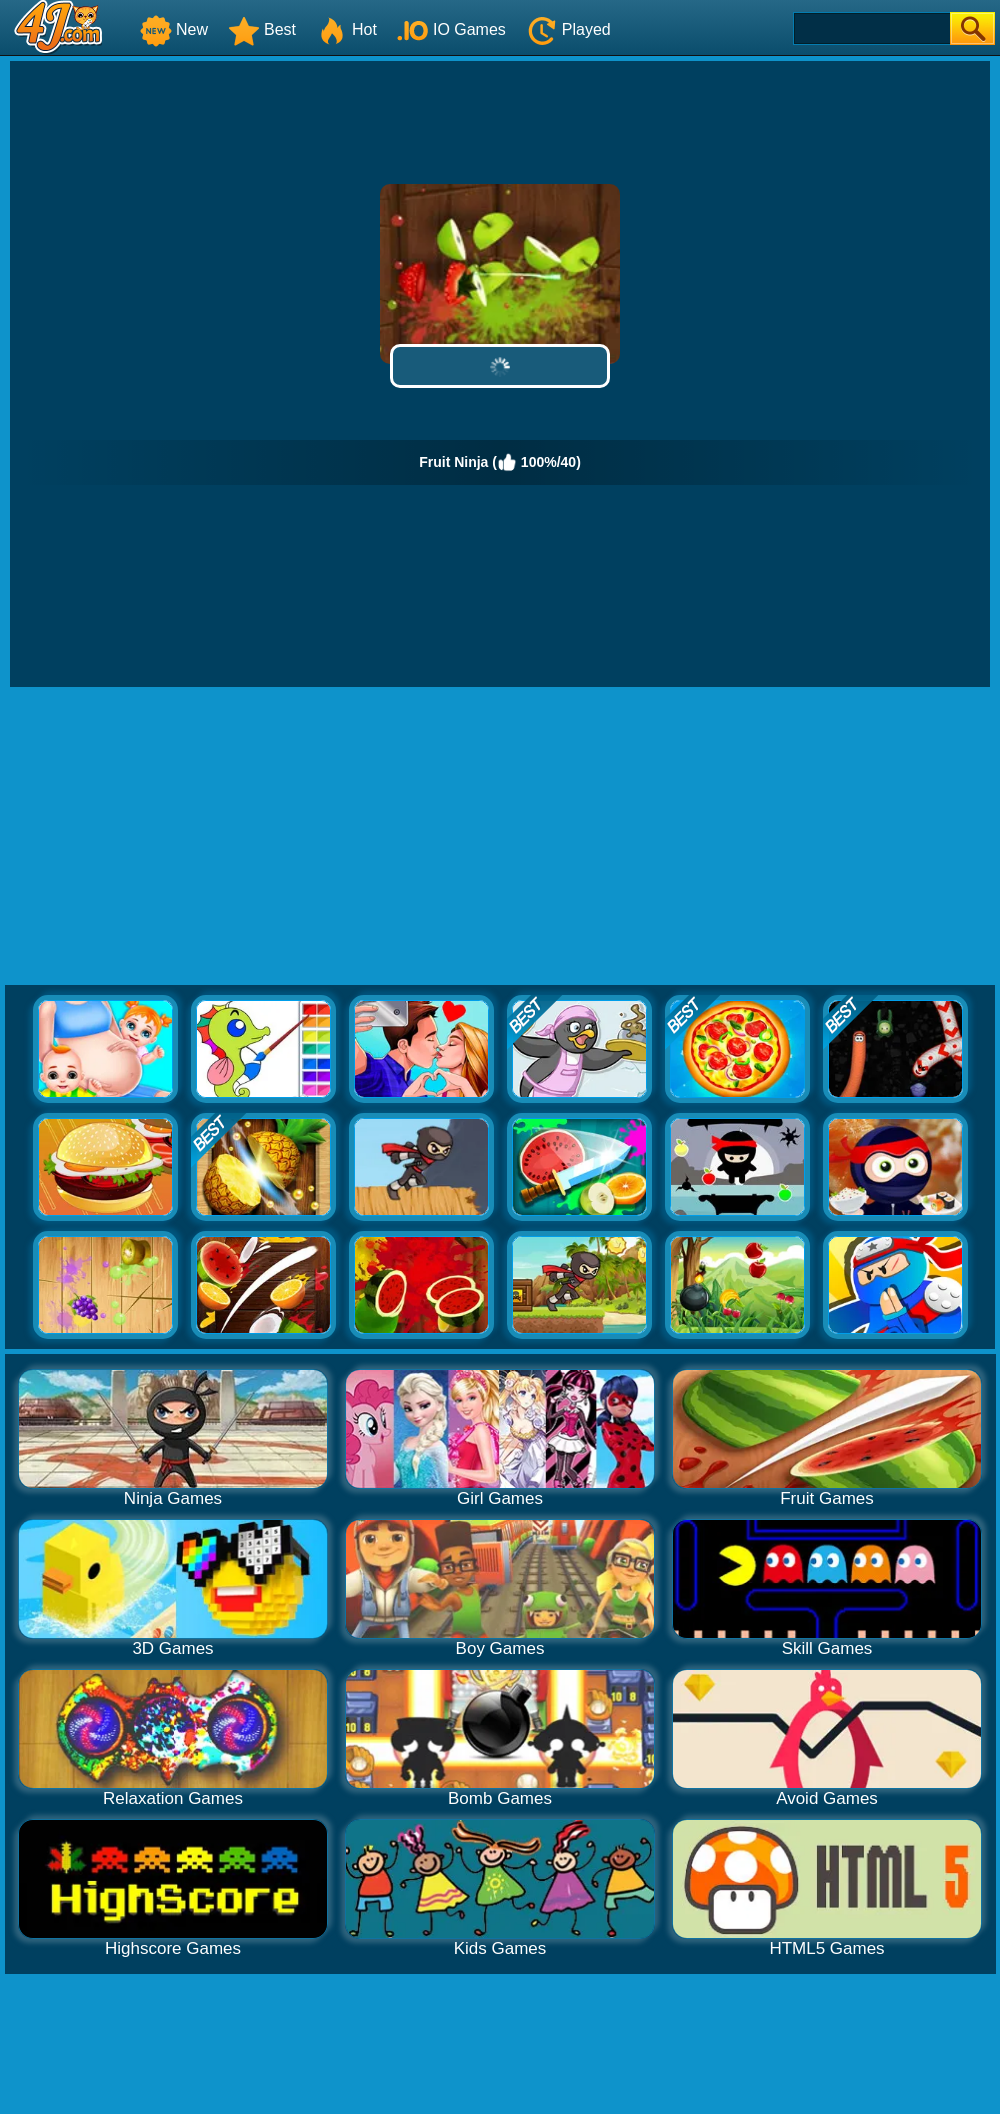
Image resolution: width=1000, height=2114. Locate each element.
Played (568, 29)
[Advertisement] (500, 837)
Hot (346, 29)
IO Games (451, 29)
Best (262, 29)
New (174, 29)
